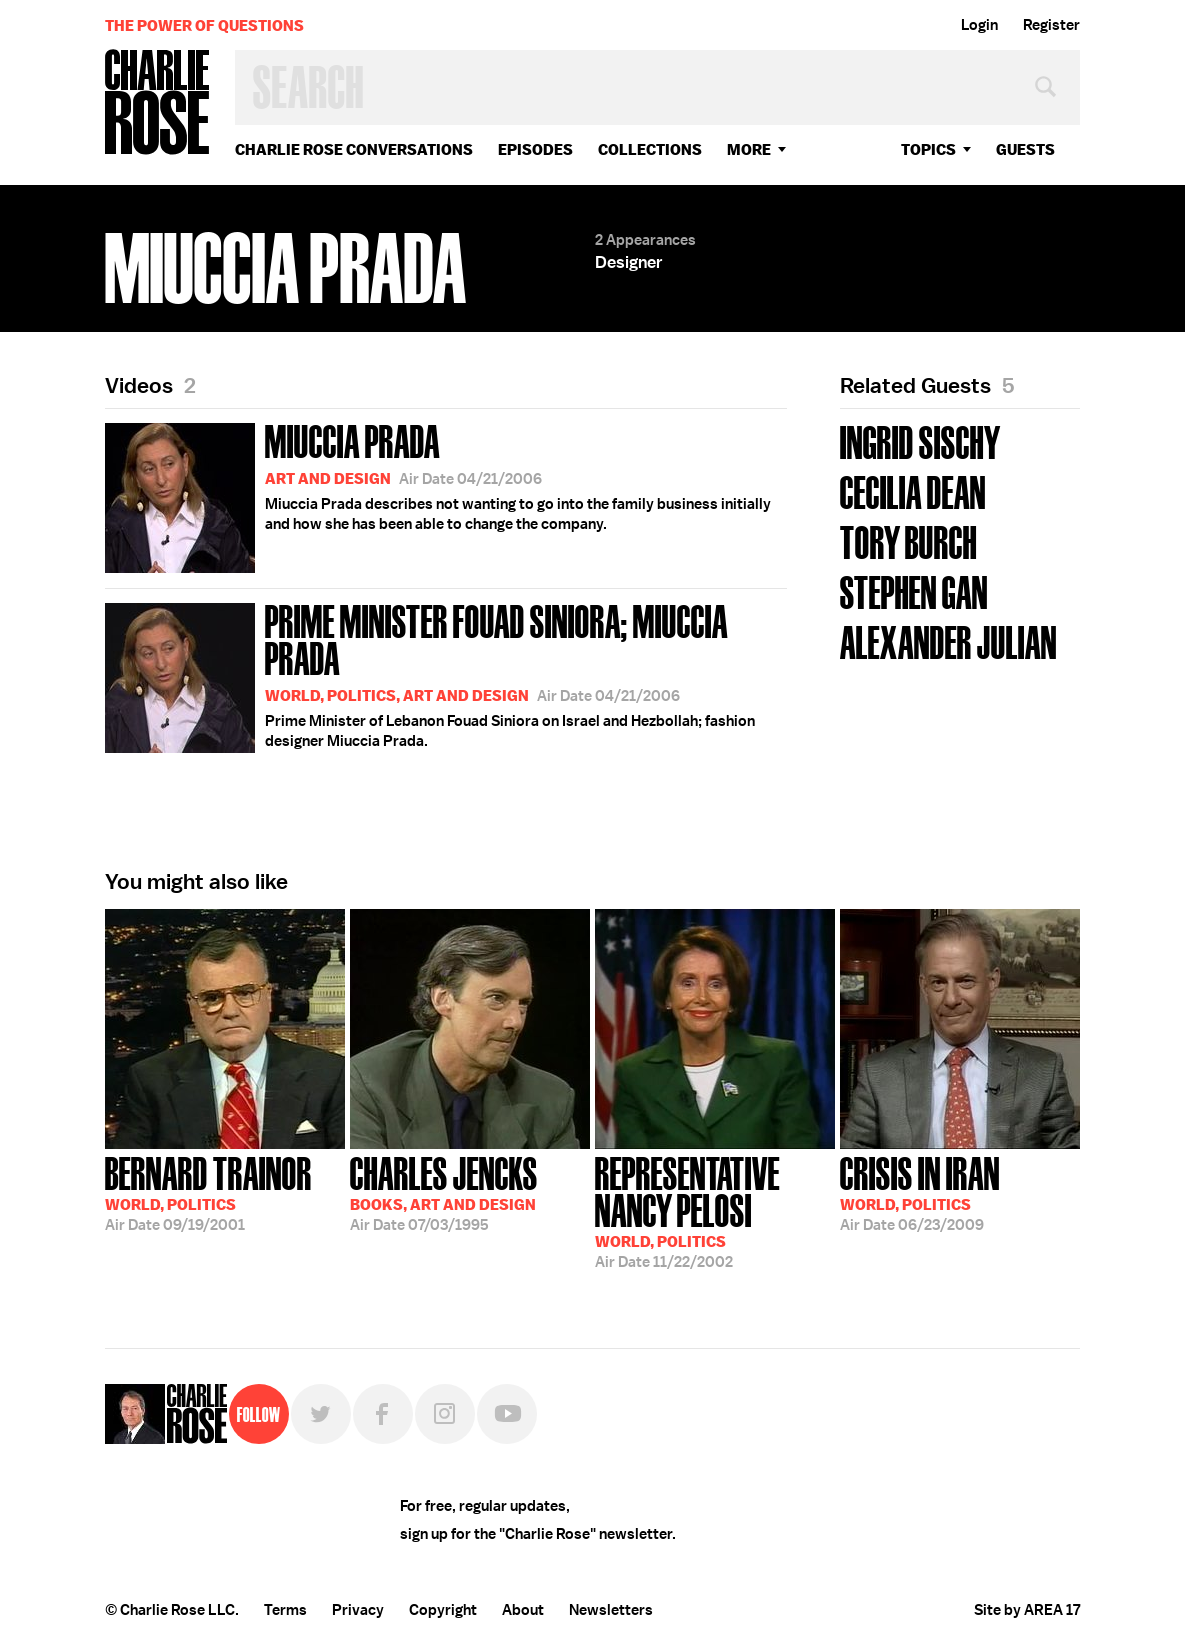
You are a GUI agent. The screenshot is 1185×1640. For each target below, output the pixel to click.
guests (1025, 149)
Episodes (535, 149)
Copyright (443, 1610)
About (523, 1610)
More (749, 149)
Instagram (445, 1414)
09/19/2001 (208, 1192)
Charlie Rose (158, 103)
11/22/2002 (715, 1210)
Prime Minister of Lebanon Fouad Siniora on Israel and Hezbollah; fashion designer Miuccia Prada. (446, 674)
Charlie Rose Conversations (354, 149)
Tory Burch (908, 540)
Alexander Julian (948, 640)
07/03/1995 (444, 1192)
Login (979, 25)
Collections (650, 149)
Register (1051, 25)
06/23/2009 (920, 1192)
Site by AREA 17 (1027, 1610)
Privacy (358, 1610)
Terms (285, 1610)
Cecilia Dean (913, 490)
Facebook (383, 1414)
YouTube (507, 1414)
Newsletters (611, 1610)
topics (928, 149)
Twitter (321, 1414)
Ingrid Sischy (920, 440)
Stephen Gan (914, 590)
